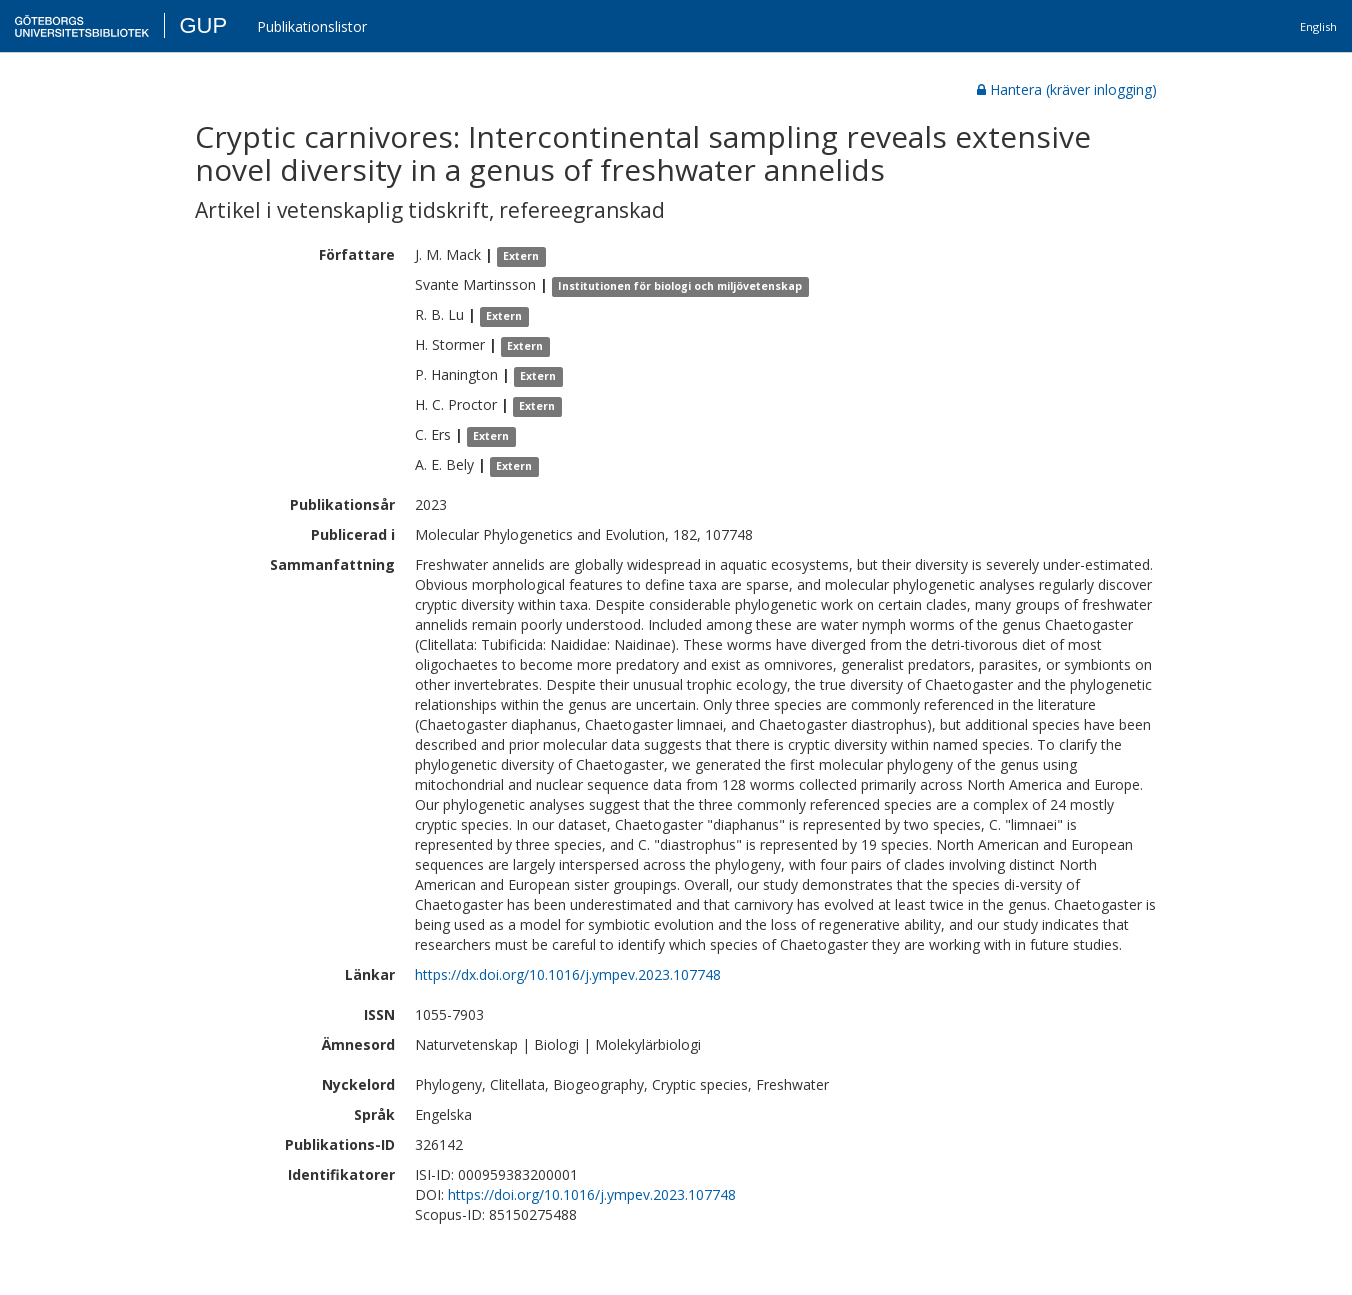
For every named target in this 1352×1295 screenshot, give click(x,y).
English (1318, 26)
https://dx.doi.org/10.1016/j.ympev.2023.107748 (568, 974)
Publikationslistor (312, 26)
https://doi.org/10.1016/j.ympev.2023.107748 (592, 1194)
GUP (203, 25)
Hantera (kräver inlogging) (1067, 89)
